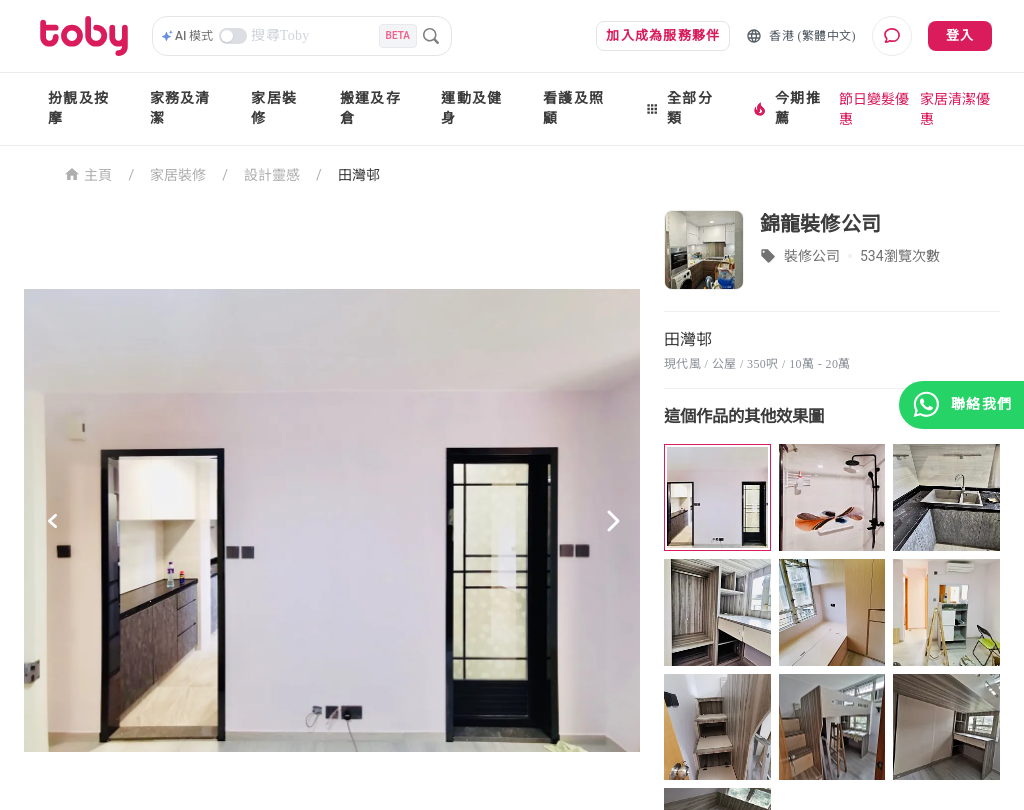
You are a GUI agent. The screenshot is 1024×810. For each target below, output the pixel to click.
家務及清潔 (180, 108)
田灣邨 (359, 175)
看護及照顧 (573, 108)
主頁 (88, 173)
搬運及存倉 (370, 108)
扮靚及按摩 (78, 108)
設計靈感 (272, 175)
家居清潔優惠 (955, 109)
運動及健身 (471, 108)
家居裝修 (274, 108)
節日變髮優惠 (874, 109)
